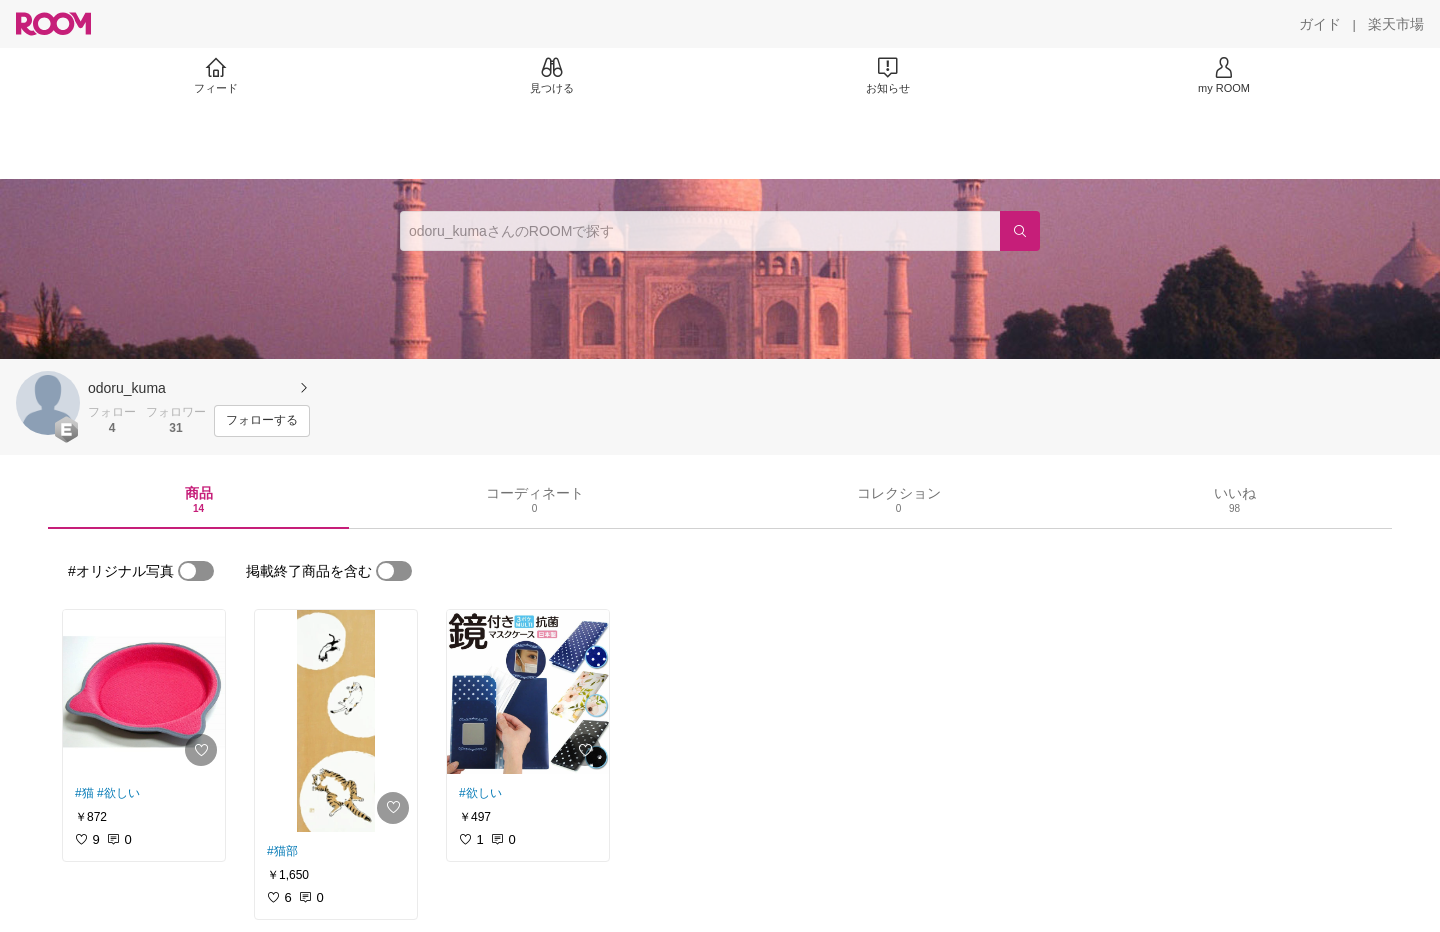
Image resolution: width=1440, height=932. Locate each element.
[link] (144, 692)
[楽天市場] (1396, 24)
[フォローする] (262, 421)
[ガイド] (1320, 24)
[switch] (196, 571)
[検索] (1020, 231)
